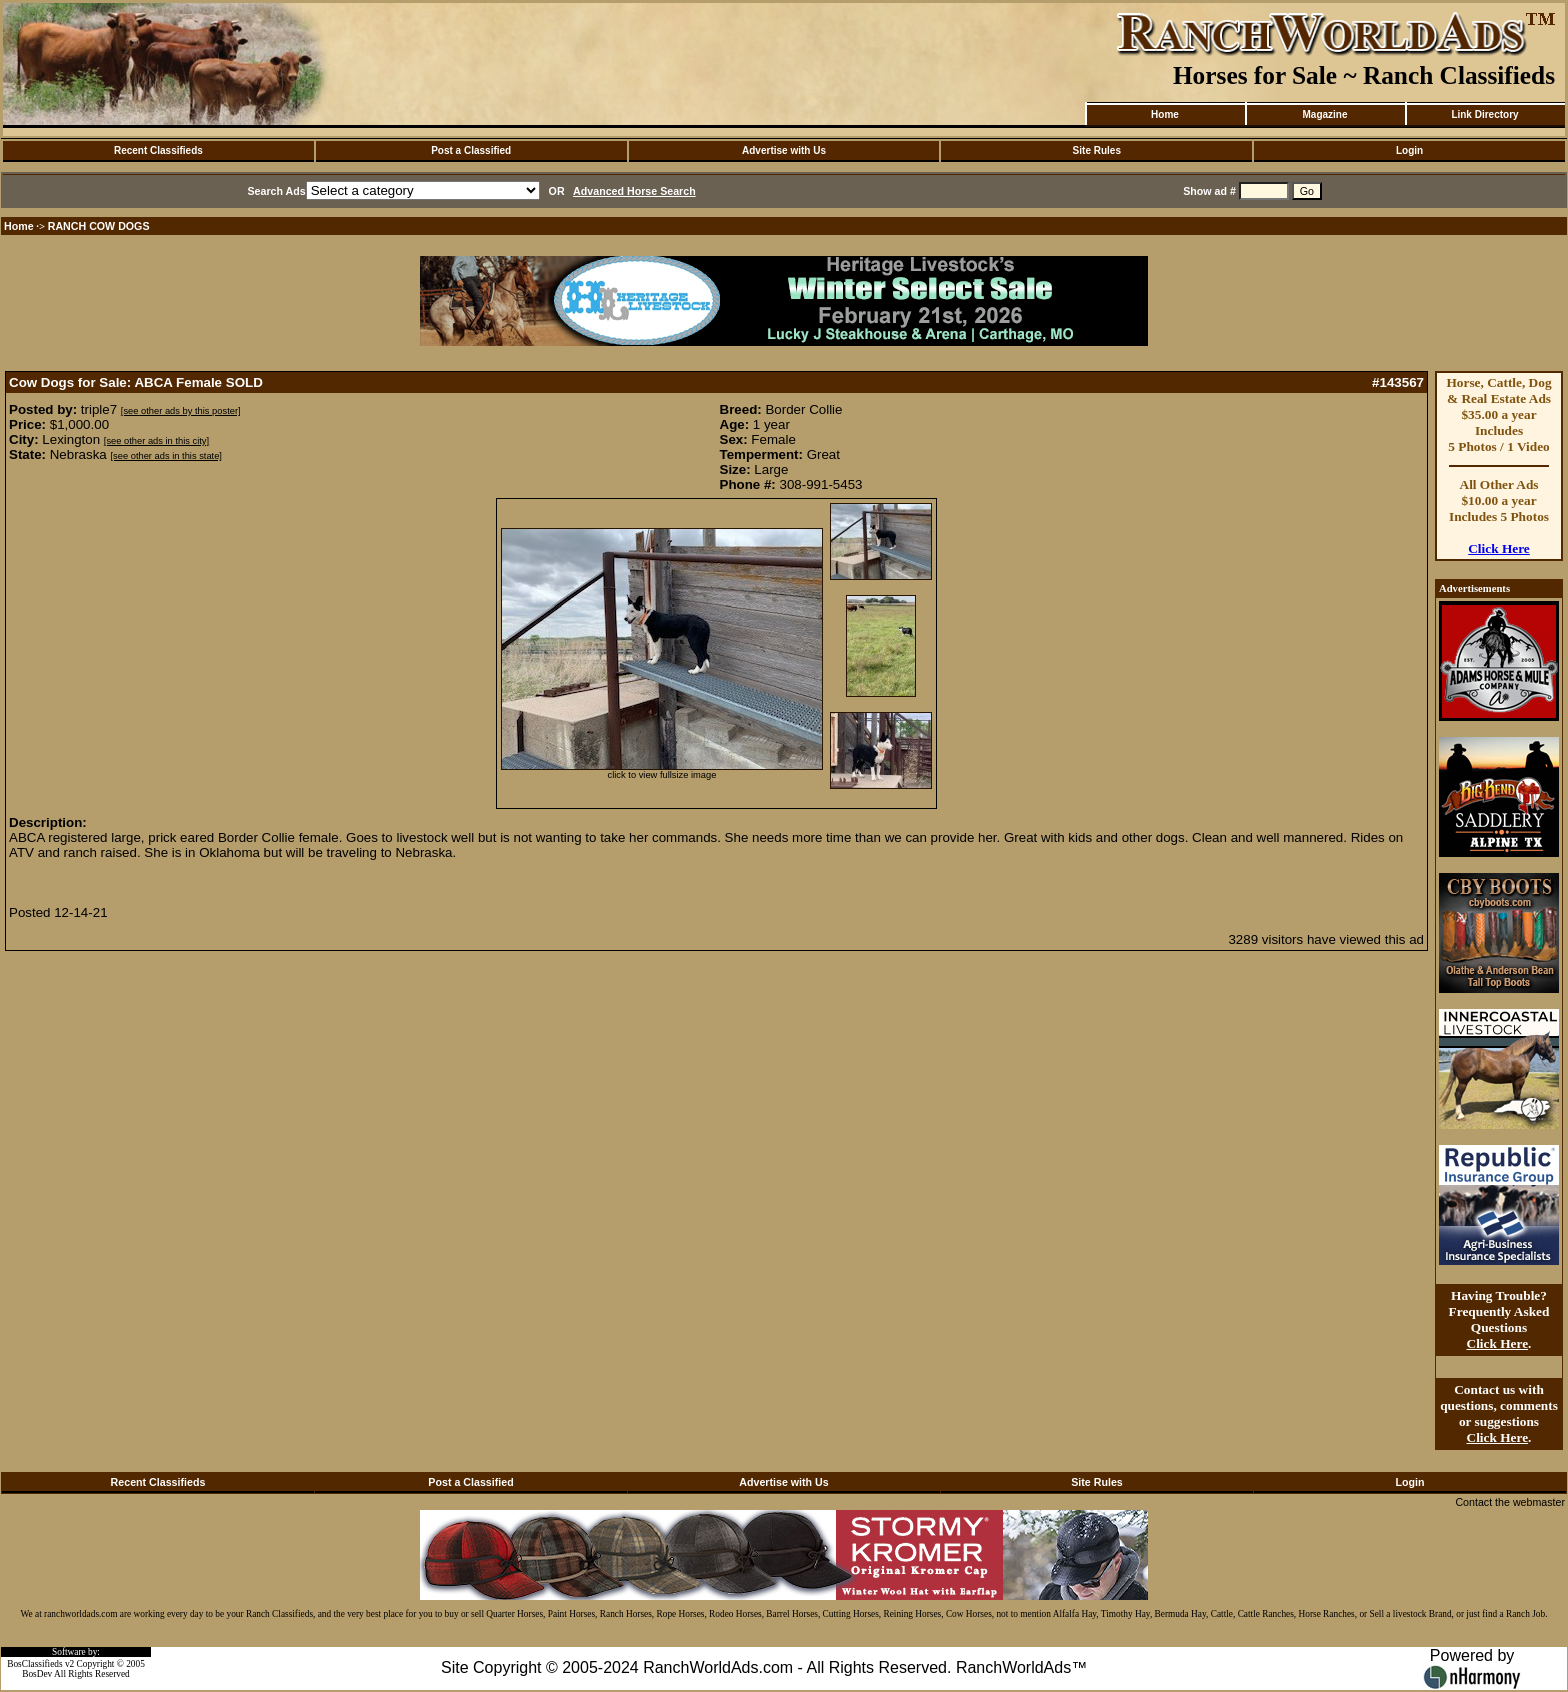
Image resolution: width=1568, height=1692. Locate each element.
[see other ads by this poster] (181, 411)
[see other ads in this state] (165, 456)
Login (1409, 150)
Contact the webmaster (1510, 1502)
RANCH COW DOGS (99, 226)
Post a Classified (471, 150)
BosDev (37, 1674)
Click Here (1499, 548)
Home (1165, 114)
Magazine (1324, 114)
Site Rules (1097, 150)
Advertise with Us (784, 150)
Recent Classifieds (158, 150)
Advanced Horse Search (634, 191)
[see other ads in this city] (156, 441)
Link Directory (1484, 114)
